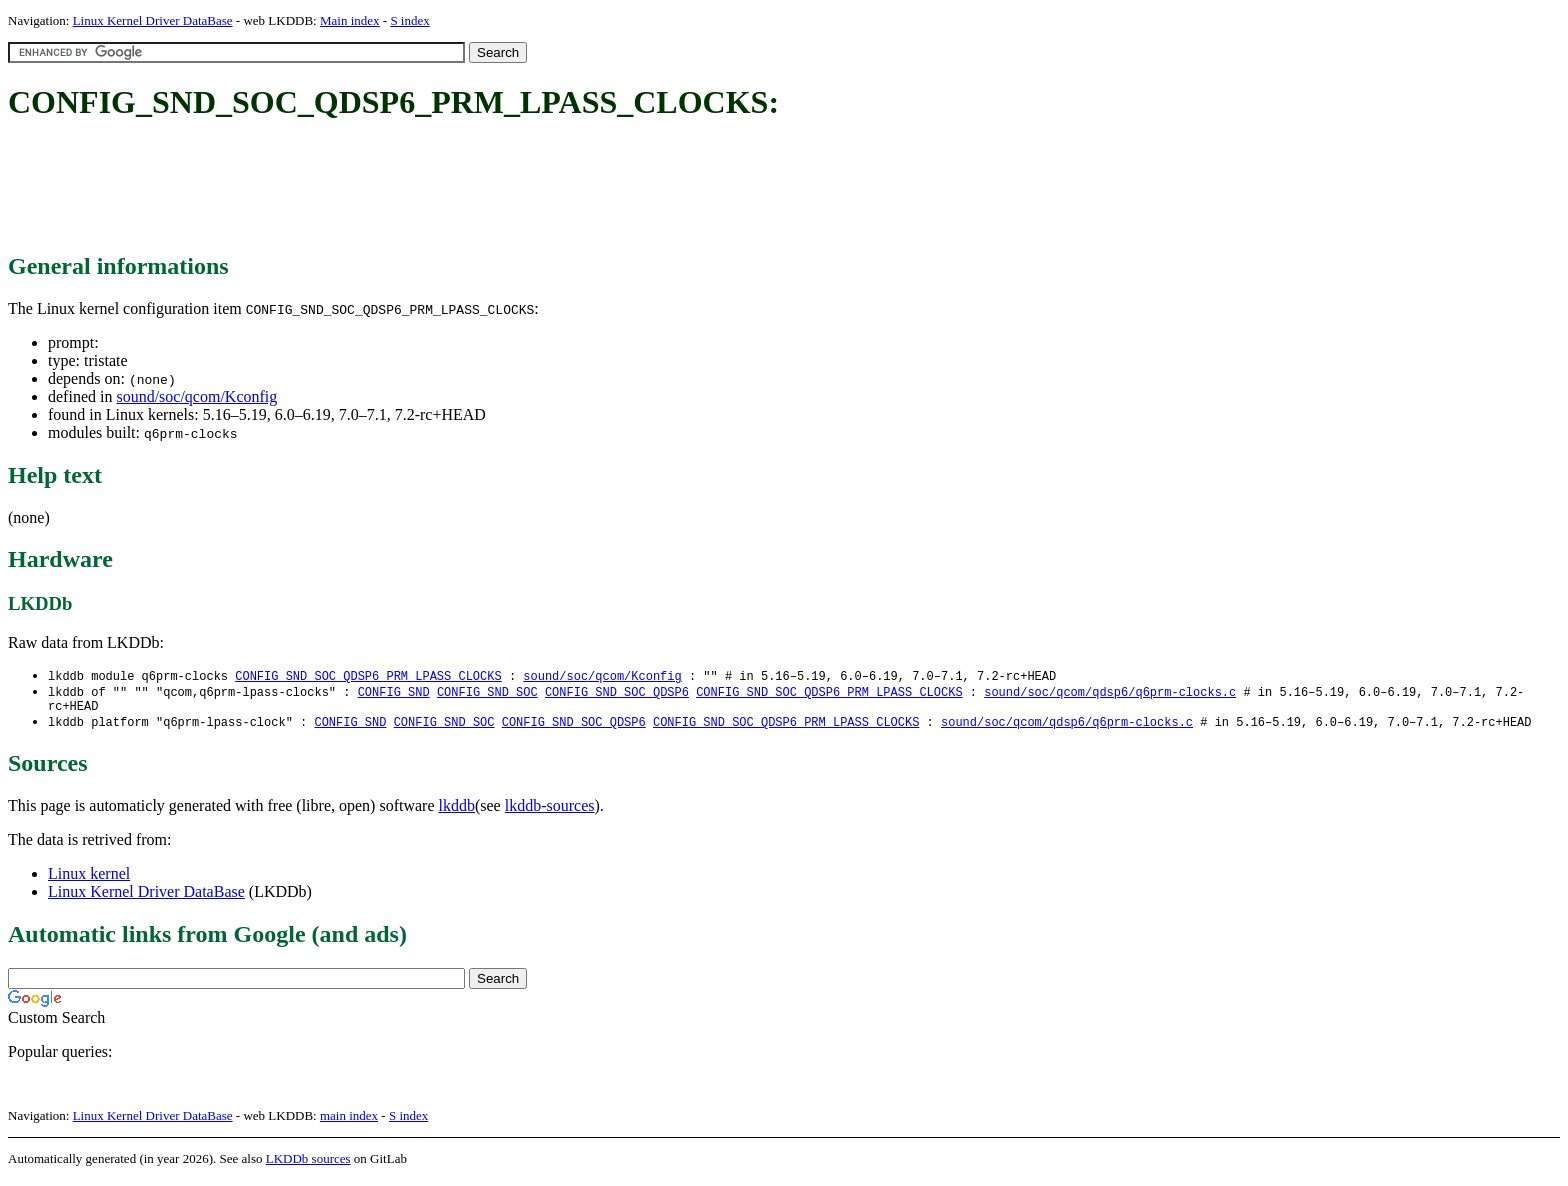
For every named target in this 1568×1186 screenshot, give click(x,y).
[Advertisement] (372, 188)
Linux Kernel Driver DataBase (153, 20)
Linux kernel (89, 879)
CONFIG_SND (394, 693)
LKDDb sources (308, 1164)
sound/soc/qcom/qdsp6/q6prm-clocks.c (1110, 693)
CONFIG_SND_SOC (487, 693)
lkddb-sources (550, 811)
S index (409, 20)
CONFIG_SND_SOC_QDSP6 (617, 693)
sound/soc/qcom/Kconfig (196, 396)
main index (349, 1121)
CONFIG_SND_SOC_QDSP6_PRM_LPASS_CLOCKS (368, 676)
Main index (350, 20)
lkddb (457, 811)
